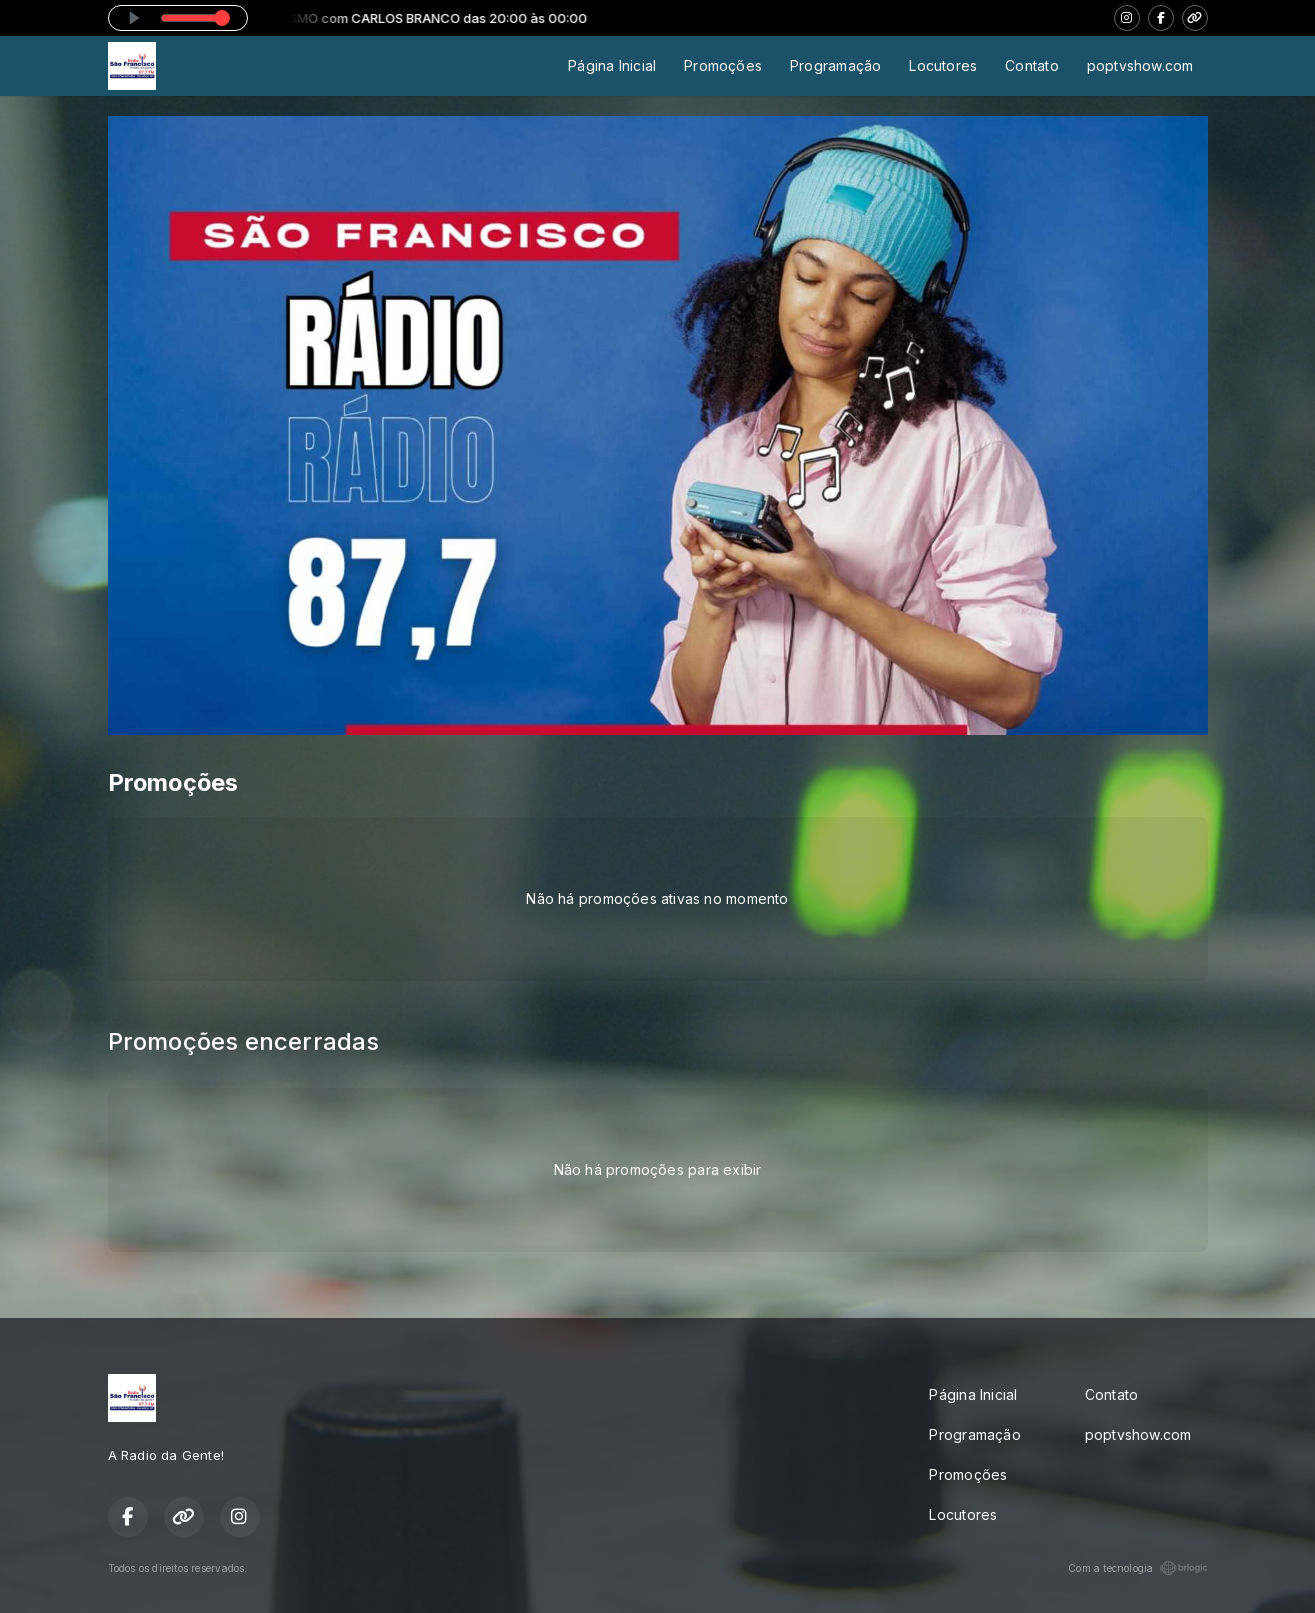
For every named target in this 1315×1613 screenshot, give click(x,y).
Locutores (943, 65)
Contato (1031, 65)
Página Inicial (612, 65)
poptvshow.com (1140, 65)
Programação (835, 65)
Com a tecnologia (1137, 1568)
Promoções (723, 65)
